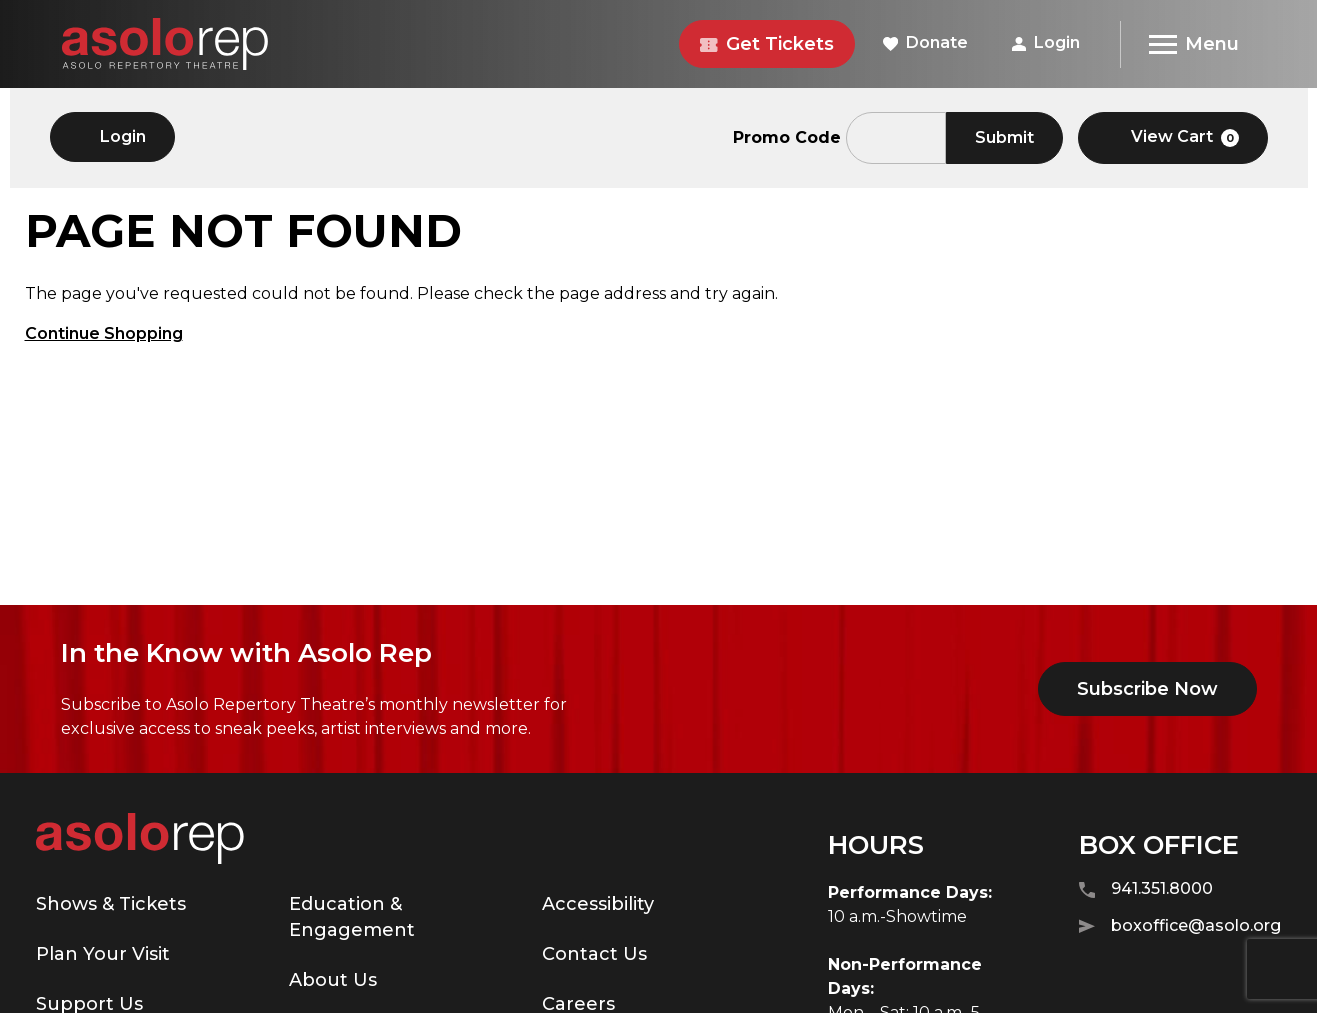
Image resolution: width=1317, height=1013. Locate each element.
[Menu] (1193, 44)
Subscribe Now (1147, 689)
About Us (333, 980)
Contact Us (594, 954)
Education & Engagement (352, 917)
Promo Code (787, 138)
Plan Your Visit (103, 954)
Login (1046, 42)
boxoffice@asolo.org (1180, 926)
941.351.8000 (1146, 889)
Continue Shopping (104, 333)
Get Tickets (767, 44)
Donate (925, 42)
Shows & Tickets (111, 904)
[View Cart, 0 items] (1173, 138)
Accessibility (598, 904)
